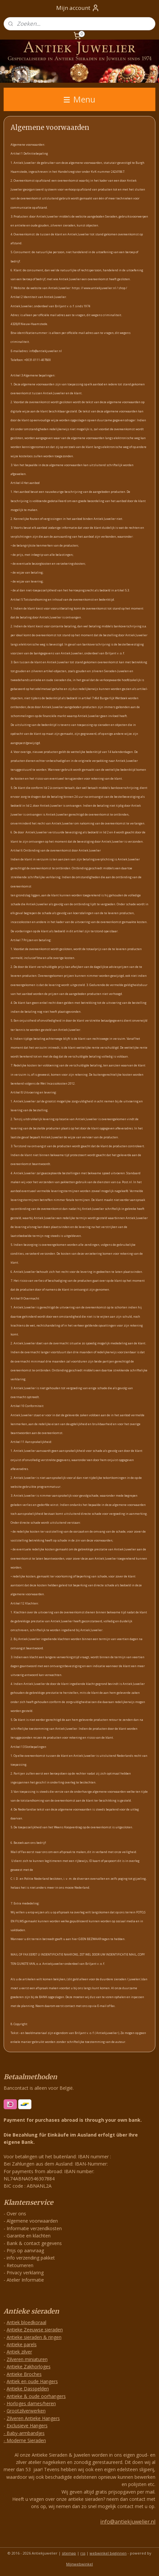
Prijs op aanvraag (25, 2250)
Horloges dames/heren (31, 2403)
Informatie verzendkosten (34, 2228)
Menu (79, 99)
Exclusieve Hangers (27, 2425)
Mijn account (77, 8)
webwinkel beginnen (108, 2553)
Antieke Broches (24, 2374)
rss (82, 2553)
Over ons (16, 2213)
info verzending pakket (31, 2258)
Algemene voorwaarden (32, 2221)
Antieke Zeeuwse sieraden (35, 2329)
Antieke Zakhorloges (29, 2366)
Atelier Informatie (25, 2280)
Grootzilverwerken (26, 2411)
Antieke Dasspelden (28, 2388)
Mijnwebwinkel (79, 2563)
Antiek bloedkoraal (26, 2322)
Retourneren (20, 2265)
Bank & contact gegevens (34, 2243)
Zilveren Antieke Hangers (33, 2418)
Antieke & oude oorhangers (36, 2396)
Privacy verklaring (25, 2272)
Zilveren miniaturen (27, 2359)
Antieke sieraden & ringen (34, 2337)
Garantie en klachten (29, 2235)
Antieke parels (22, 2344)
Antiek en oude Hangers (32, 2381)
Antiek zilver (19, 2352)
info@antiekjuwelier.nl (127, 2521)
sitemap (69, 2553)
